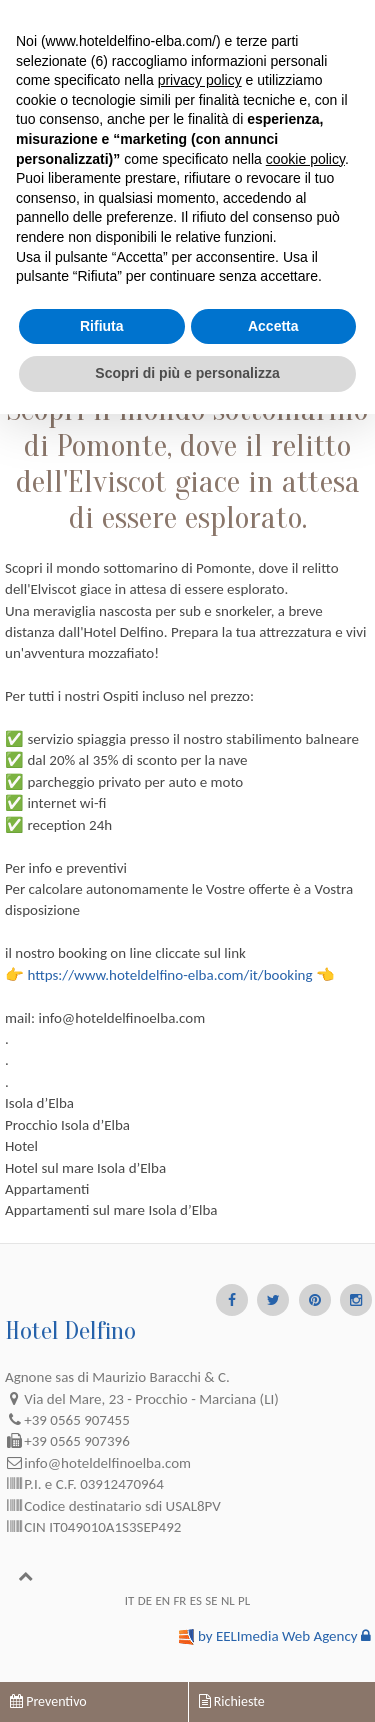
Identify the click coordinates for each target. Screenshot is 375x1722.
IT (130, 1600)
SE (211, 1600)
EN (162, 1600)
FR (179, 1600)
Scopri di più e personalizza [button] (187, 373)
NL (228, 1600)
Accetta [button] (273, 326)
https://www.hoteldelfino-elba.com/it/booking (169, 975)
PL (244, 1600)
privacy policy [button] (200, 80)
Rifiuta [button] (102, 326)
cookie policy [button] (305, 159)
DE (145, 1600)
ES (196, 1600)
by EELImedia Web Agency (278, 1636)
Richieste (232, 1701)
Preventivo (48, 1701)
